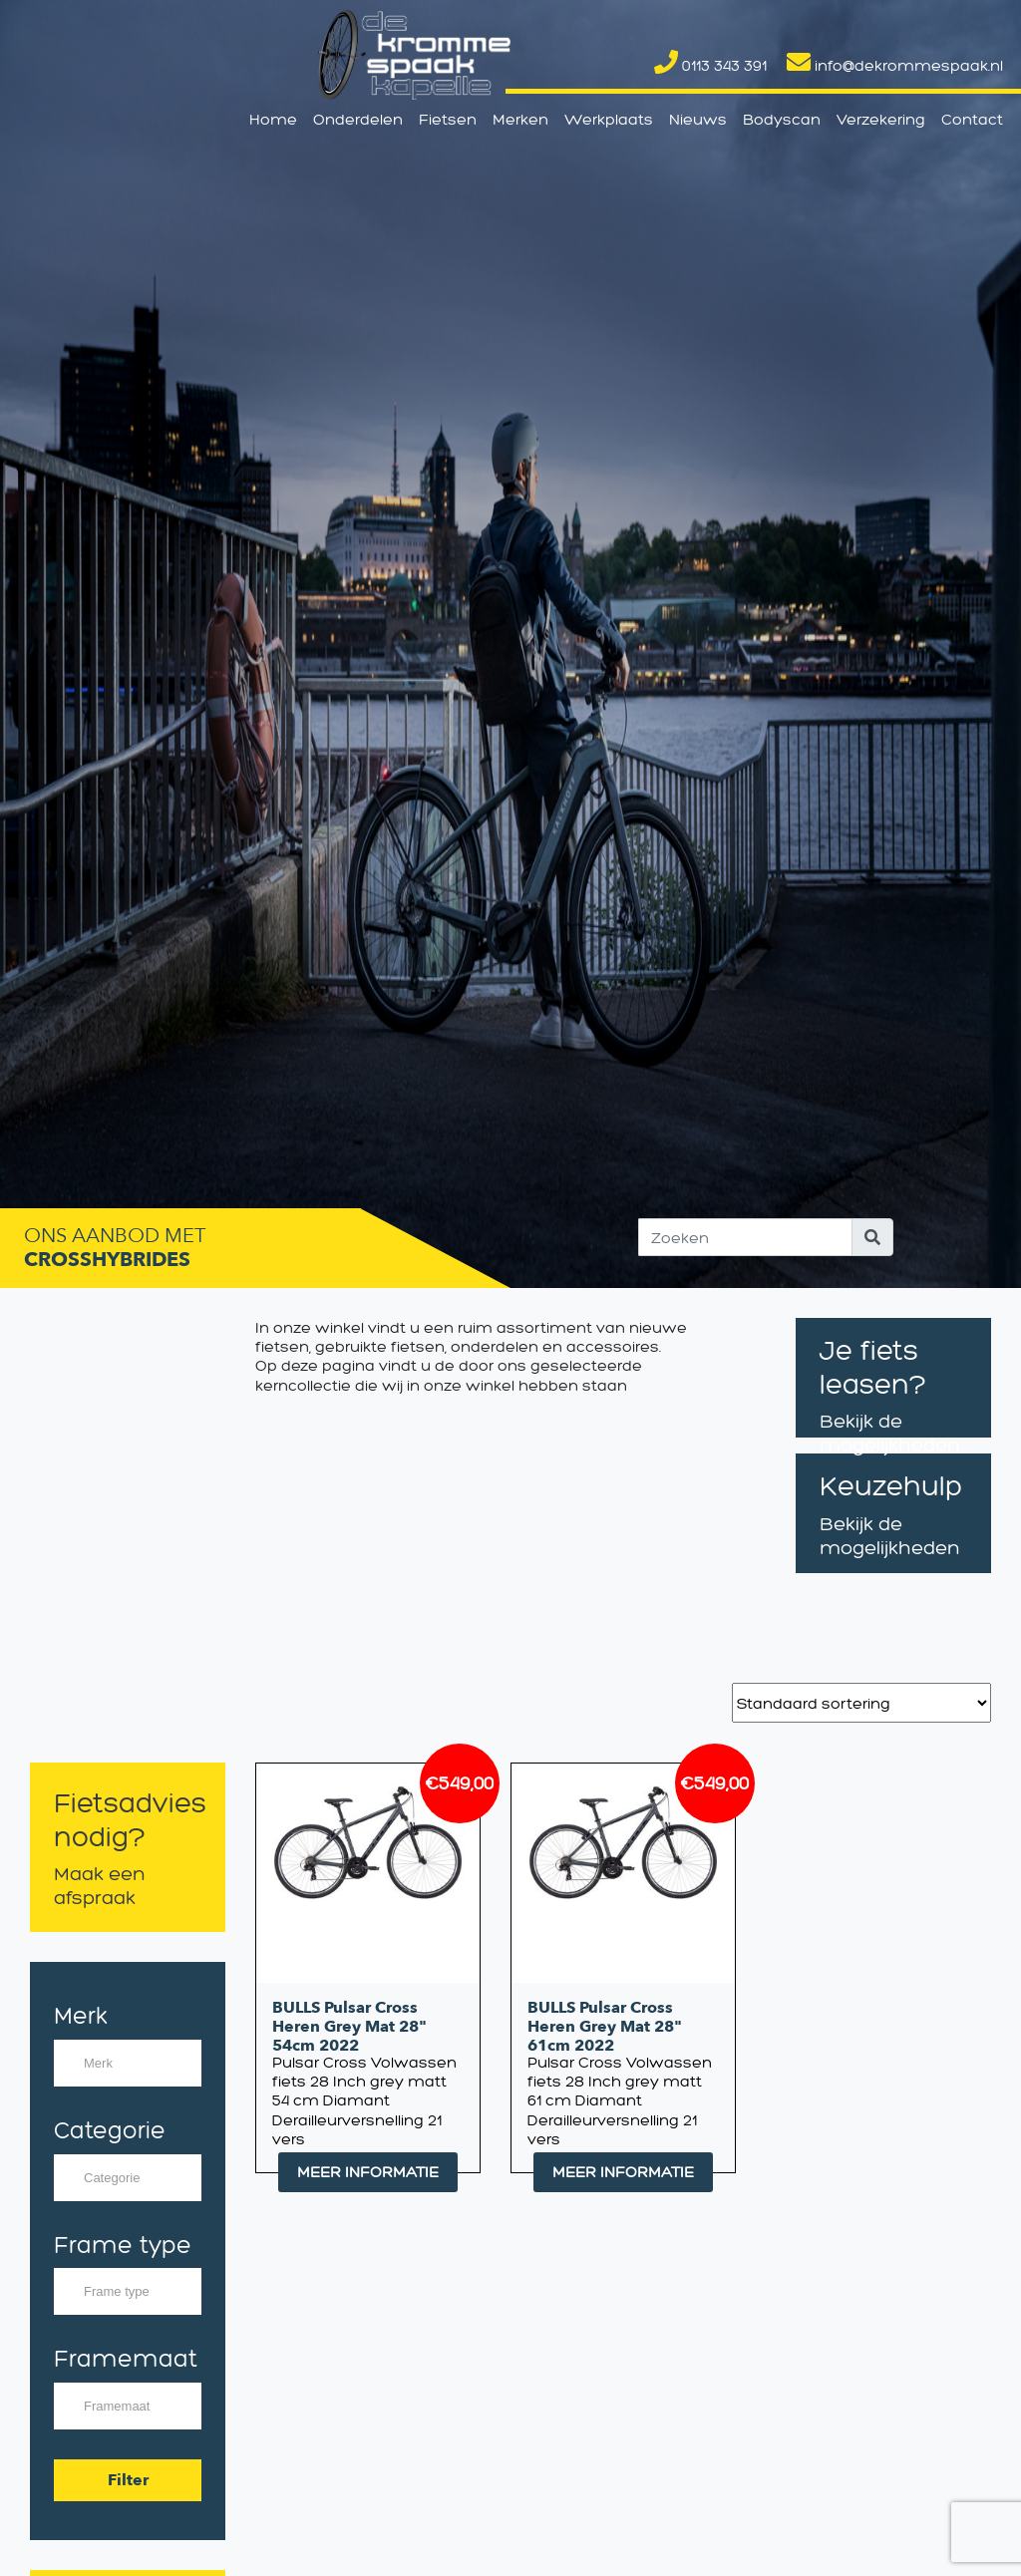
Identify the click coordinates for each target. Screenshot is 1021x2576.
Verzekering (881, 119)
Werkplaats (608, 119)
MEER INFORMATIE (368, 2171)
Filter (128, 2480)
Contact (972, 119)
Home (273, 119)
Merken (520, 119)
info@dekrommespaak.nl (895, 65)
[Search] (745, 1237)
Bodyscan (782, 119)
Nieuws (698, 119)
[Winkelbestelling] (861, 1703)
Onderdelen (358, 119)
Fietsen (448, 119)
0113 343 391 (710, 65)
